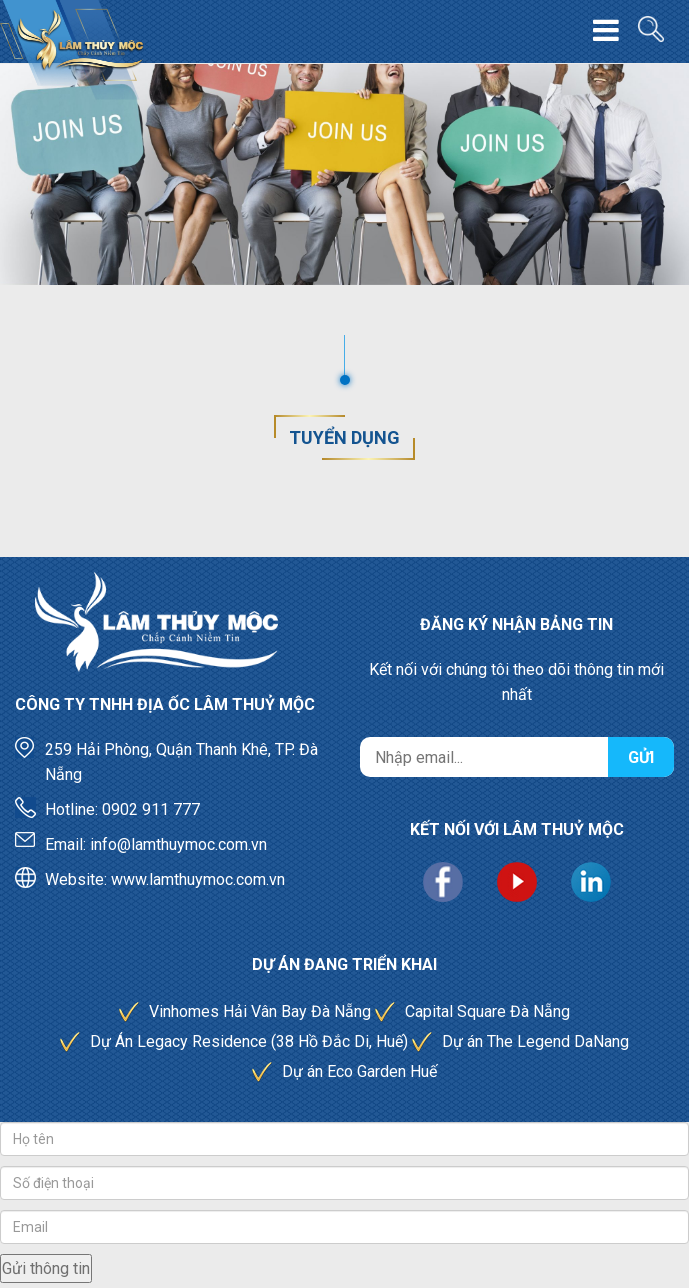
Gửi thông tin (46, 1268)
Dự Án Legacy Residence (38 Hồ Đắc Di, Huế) (249, 1041)
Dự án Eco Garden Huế (359, 1071)
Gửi (641, 757)
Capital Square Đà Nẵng (487, 1011)
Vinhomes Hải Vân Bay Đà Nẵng (260, 1011)
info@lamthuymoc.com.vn (178, 844)
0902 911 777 (151, 809)
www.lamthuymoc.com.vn (198, 879)
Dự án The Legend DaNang (535, 1041)
